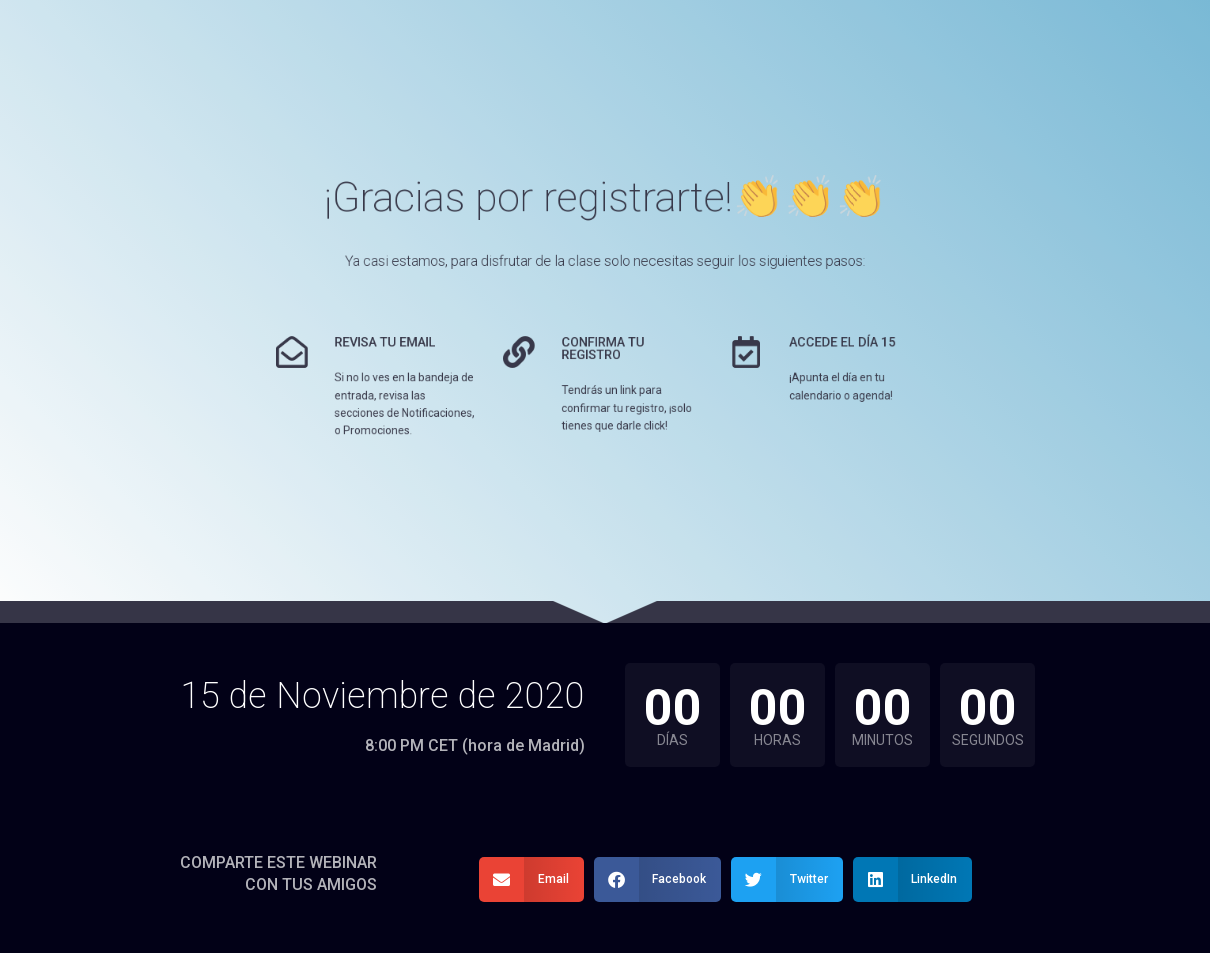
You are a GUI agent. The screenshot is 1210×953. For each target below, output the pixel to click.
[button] (531, 879)
